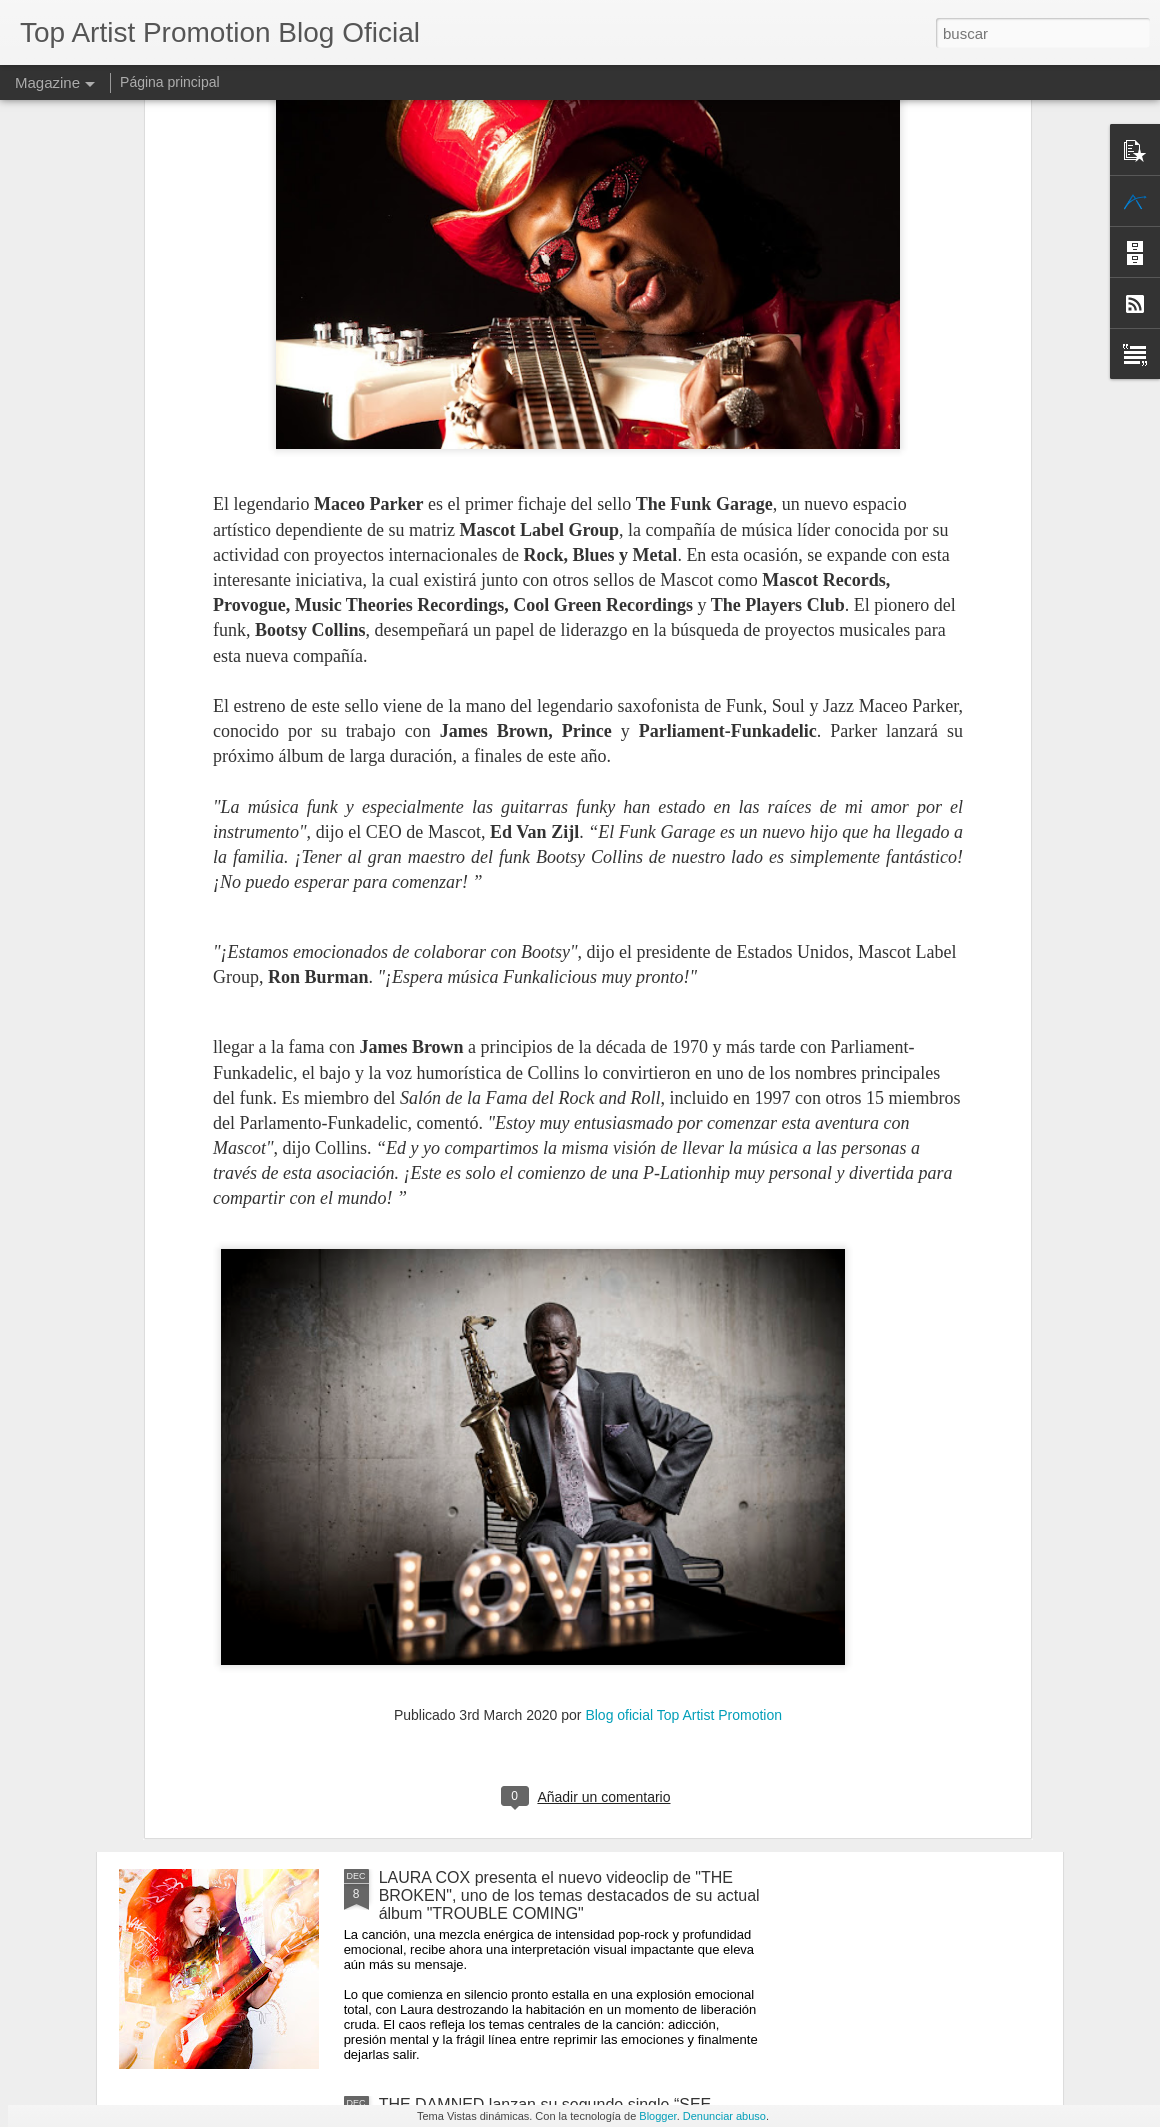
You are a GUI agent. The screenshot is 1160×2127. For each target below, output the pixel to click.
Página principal (170, 82)
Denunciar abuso (724, 2116)
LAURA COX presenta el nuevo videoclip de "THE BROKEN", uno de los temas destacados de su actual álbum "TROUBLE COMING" (569, 1895)
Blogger (657, 2116)
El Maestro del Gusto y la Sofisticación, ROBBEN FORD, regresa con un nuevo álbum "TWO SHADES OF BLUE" (566, 1441)
